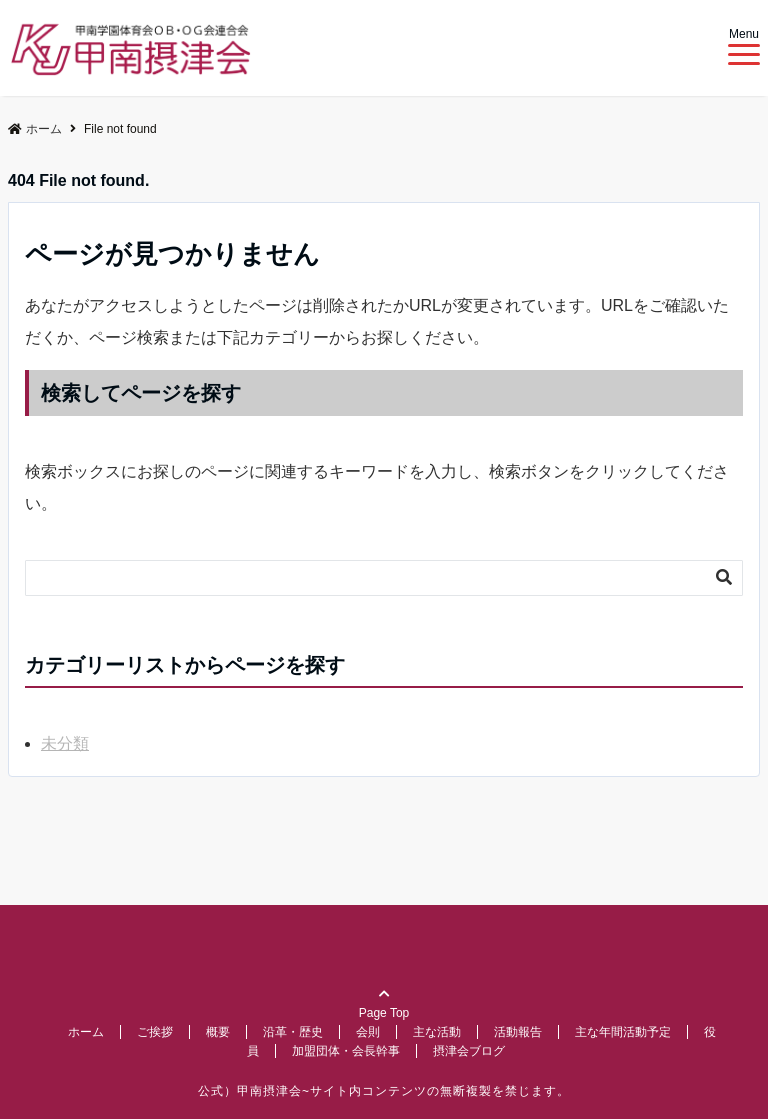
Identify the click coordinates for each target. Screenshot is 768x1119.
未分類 (65, 743)
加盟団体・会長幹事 (346, 1051)
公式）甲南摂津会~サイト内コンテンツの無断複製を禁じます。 (384, 1091)
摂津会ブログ (469, 1051)
